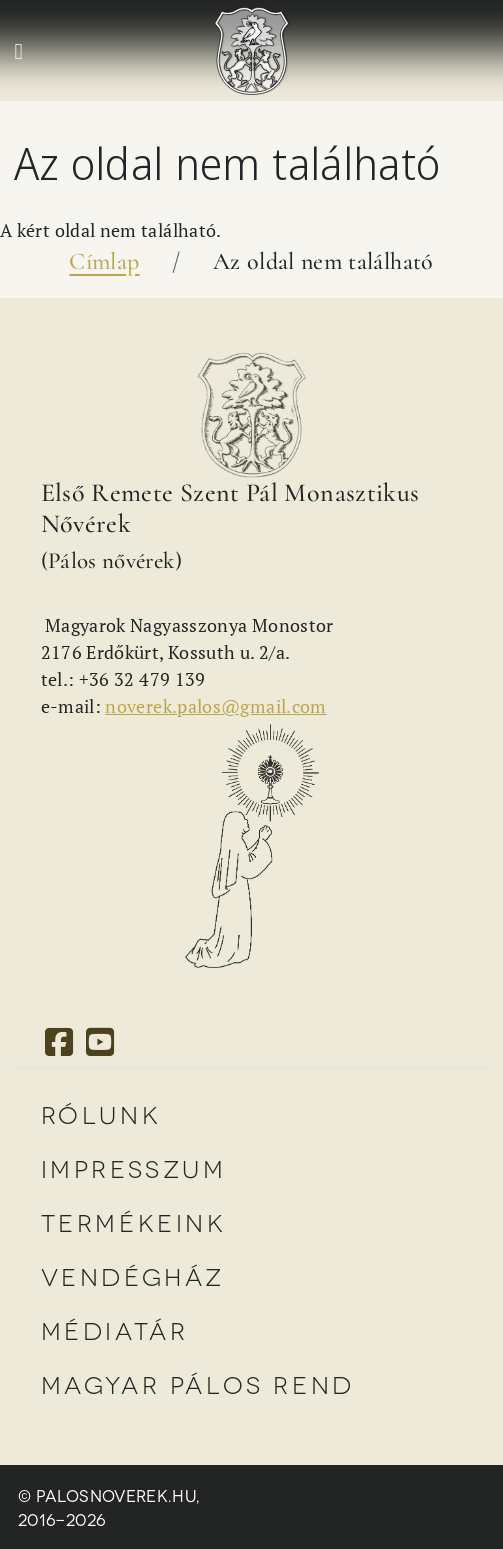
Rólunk (101, 1113)
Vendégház (133, 1275)
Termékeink (134, 1221)
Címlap (104, 261)
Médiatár (115, 1329)
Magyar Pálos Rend (198, 1383)
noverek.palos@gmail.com (215, 706)
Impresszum (134, 1167)
